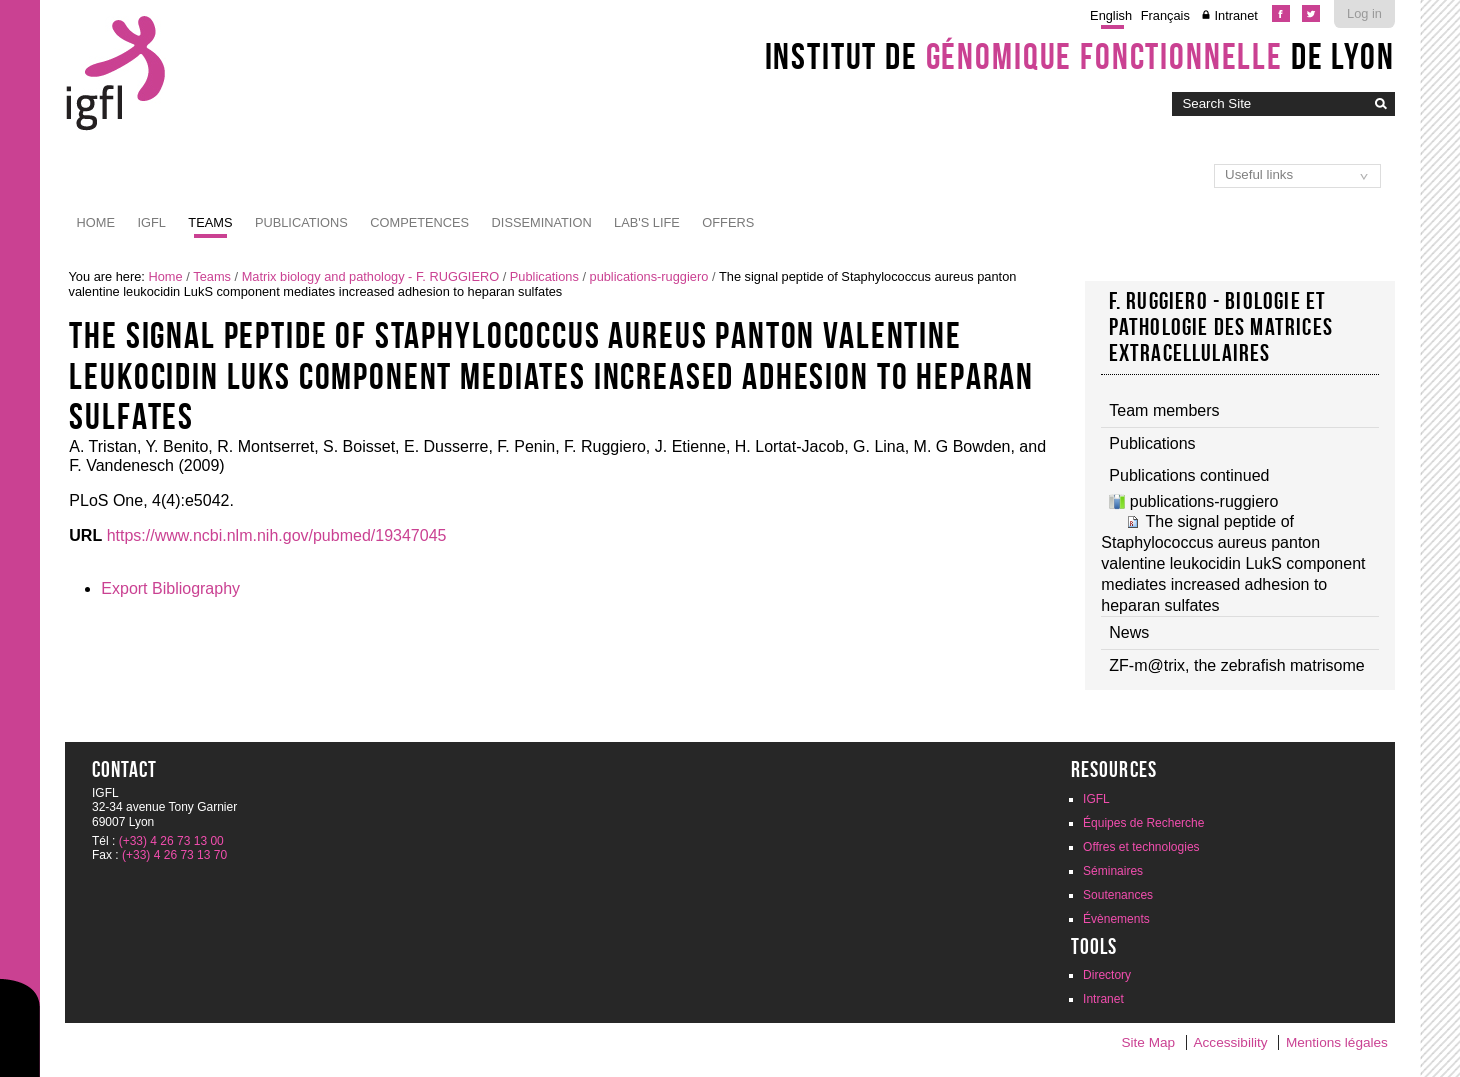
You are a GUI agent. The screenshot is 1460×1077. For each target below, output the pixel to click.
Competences (419, 222)
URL (85, 535)
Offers (728, 222)
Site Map (1148, 1042)
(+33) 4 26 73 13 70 (174, 855)
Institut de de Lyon (1080, 56)
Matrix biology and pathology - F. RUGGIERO (370, 276)
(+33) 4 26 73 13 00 (171, 841)
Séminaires (1113, 871)
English (1111, 15)
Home (96, 222)
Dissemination (542, 222)
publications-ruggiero (649, 276)
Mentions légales (1337, 1042)
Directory (1107, 975)
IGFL (151, 222)
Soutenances (1118, 895)
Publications (301, 222)
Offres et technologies (1141, 847)
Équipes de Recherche (1143, 823)
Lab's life (647, 222)
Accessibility (1230, 1042)
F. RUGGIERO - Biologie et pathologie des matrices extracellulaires (1221, 327)
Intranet (1235, 15)
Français (1165, 15)
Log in (1364, 13)
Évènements (1116, 919)
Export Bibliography (170, 588)
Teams (210, 222)
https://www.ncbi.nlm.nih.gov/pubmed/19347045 (277, 535)
